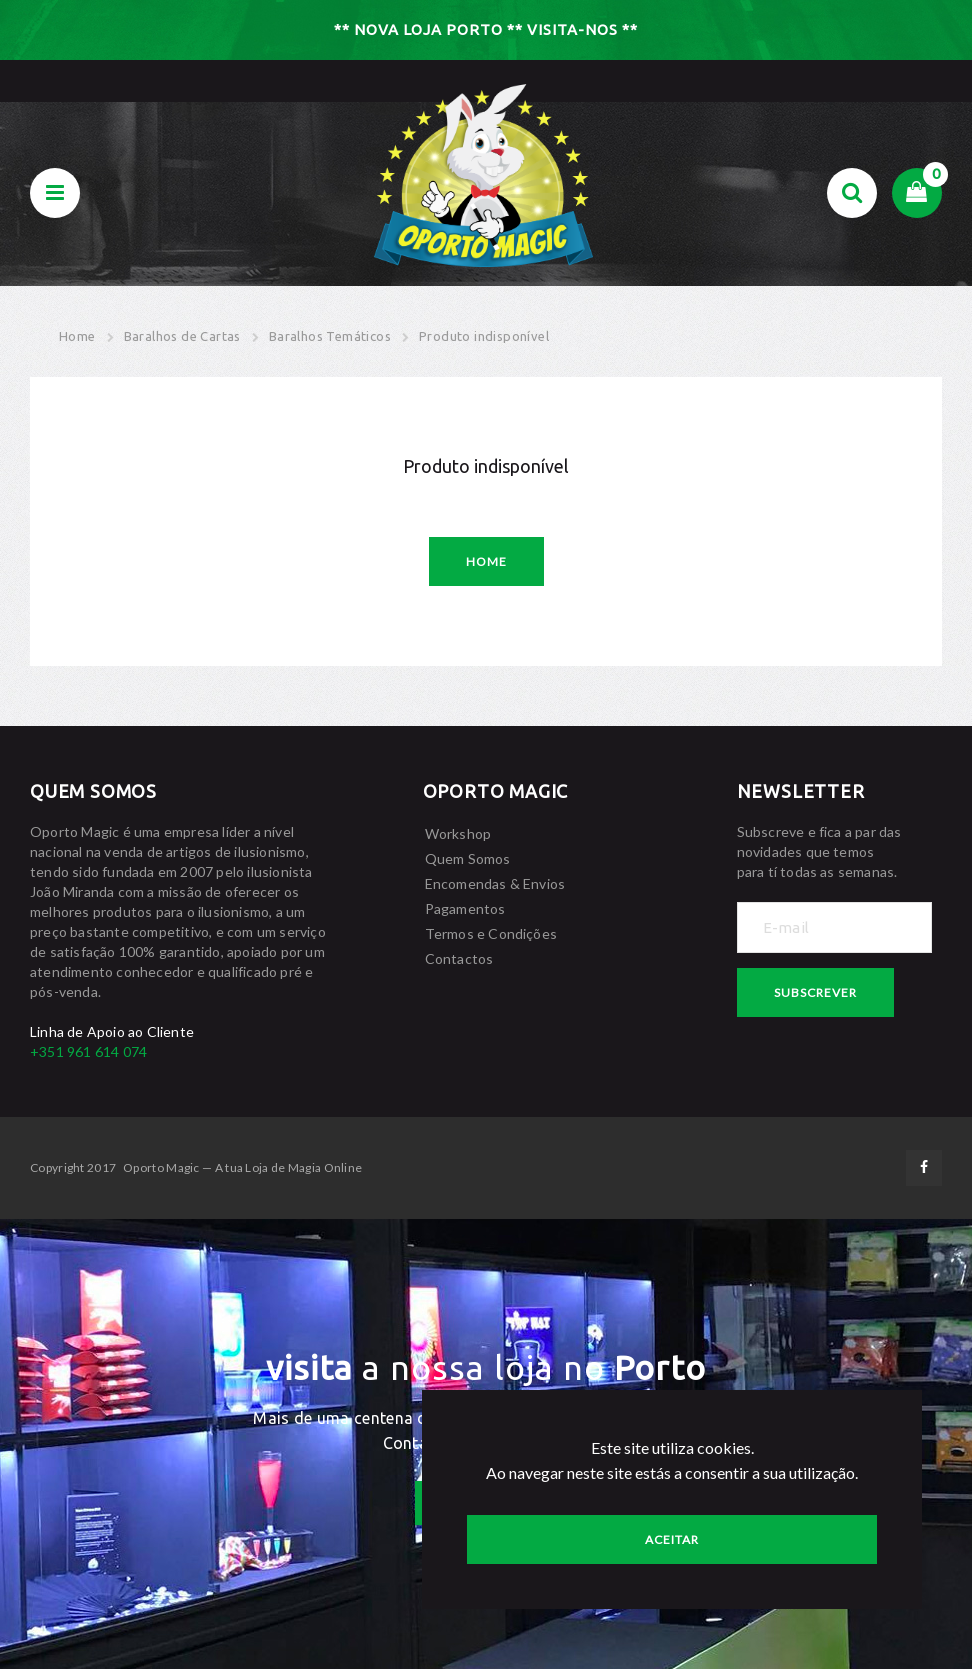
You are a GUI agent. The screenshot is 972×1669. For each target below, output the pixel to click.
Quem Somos (468, 858)
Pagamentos (465, 908)
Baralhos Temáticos (330, 336)
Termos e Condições (491, 933)
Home (77, 336)
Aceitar (672, 1539)
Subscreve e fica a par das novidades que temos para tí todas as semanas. (819, 851)
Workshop (458, 833)
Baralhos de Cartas (182, 336)
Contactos (459, 958)
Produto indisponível (484, 336)
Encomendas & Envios (495, 883)
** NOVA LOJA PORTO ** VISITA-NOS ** (486, 29)
